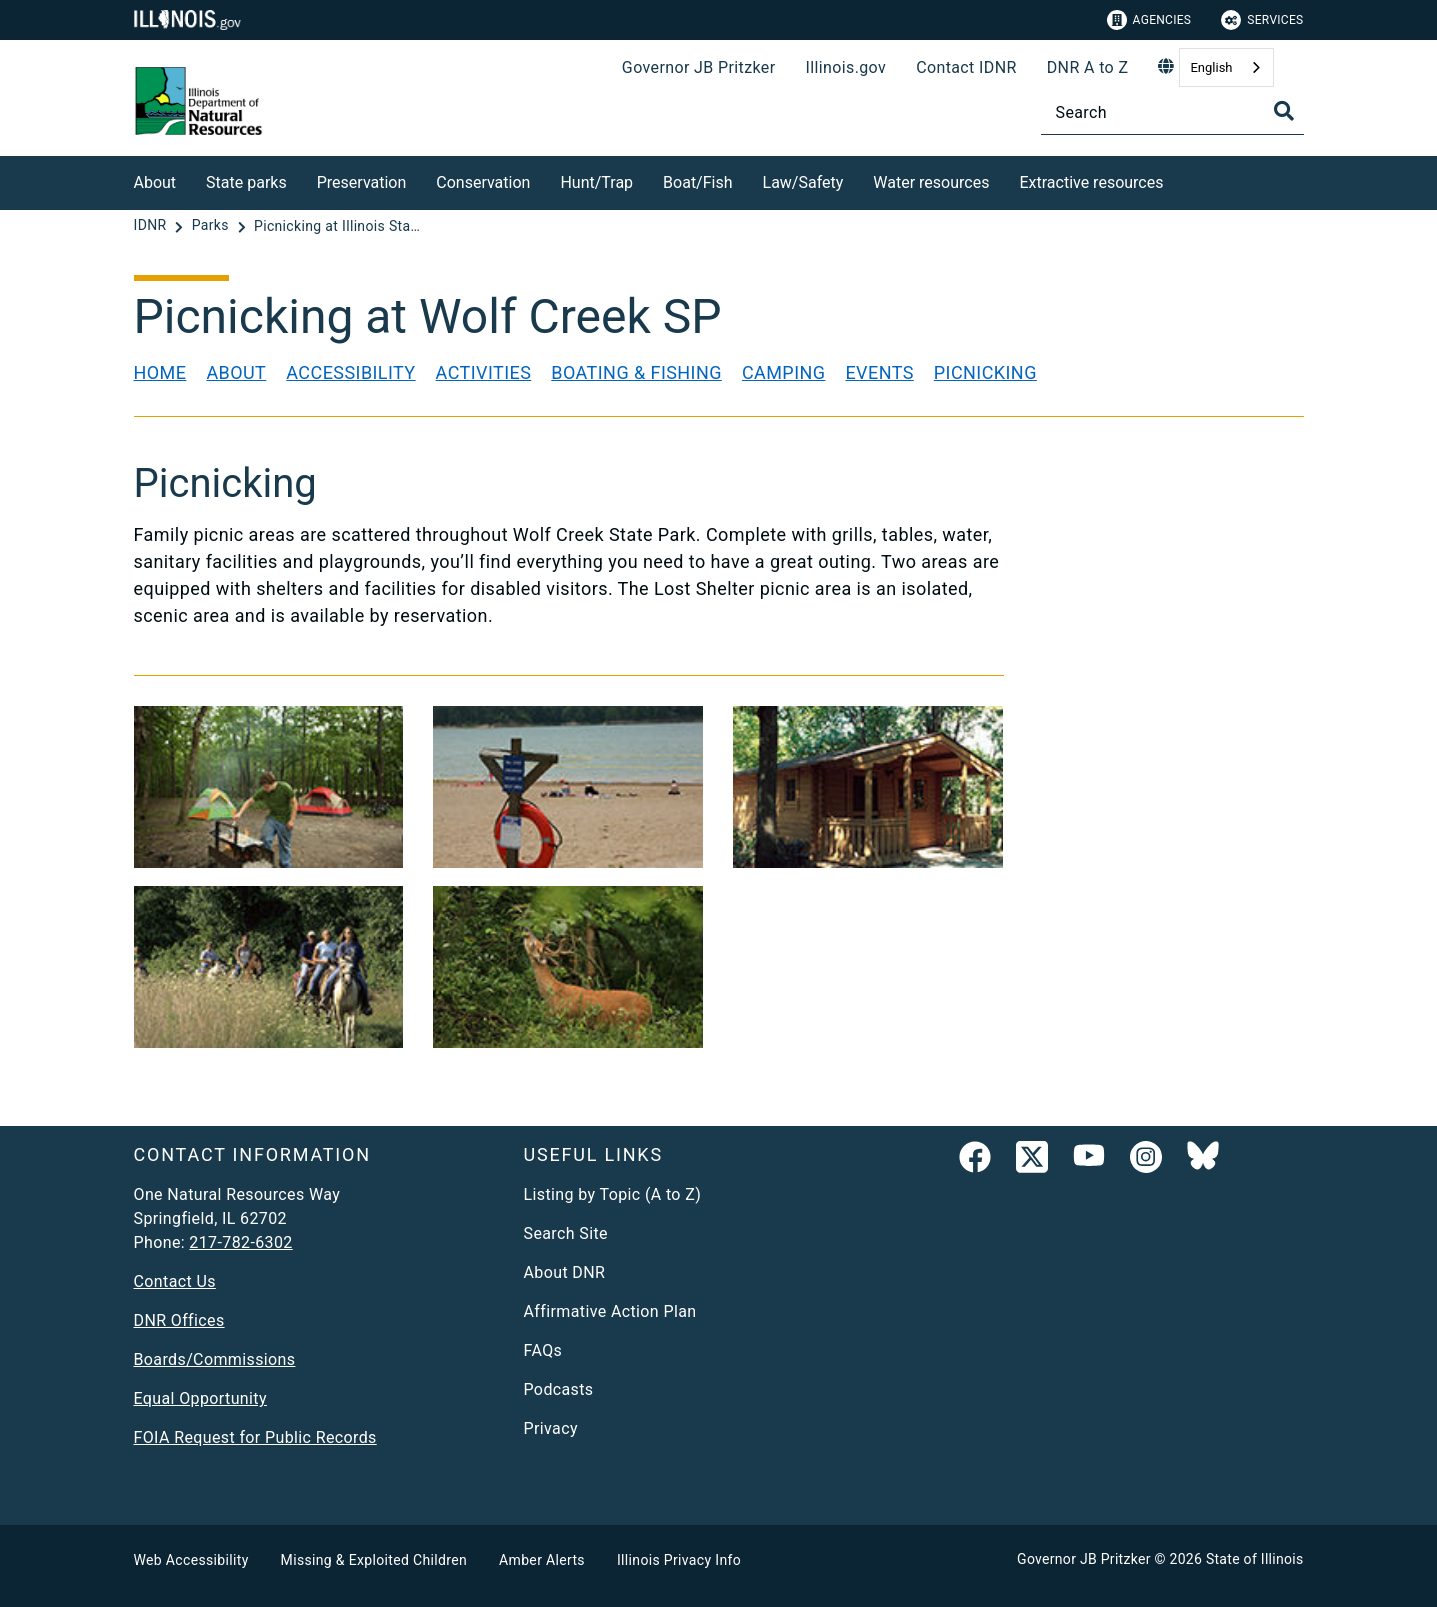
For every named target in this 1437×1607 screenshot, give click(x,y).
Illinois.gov (845, 67)
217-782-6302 (240, 1242)
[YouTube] (1089, 1161)
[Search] (1172, 112)
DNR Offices (179, 1320)
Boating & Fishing (636, 372)
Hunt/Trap (596, 182)
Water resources (931, 182)
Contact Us (175, 1281)
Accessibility (350, 372)
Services (1262, 20)
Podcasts (559, 1389)
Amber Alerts (542, 1560)
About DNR (565, 1272)
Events (879, 372)
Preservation (362, 182)
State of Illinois (1255, 1559)
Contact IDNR (966, 67)
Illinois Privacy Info (679, 1560)
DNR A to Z (1088, 67)
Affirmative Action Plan (610, 1311)
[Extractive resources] (1178, 179)
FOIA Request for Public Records (255, 1437)
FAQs (543, 1350)
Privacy (551, 1428)
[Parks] (212, 226)
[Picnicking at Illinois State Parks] (339, 226)
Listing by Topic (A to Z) (613, 1194)
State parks (246, 182)
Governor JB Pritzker (699, 67)
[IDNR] (152, 226)
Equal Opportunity (200, 1398)
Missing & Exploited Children (374, 1560)
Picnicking (985, 372)
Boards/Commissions (215, 1359)
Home (160, 372)
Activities (484, 372)
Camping (784, 372)
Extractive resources (1091, 182)
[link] (975, 1161)
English (1211, 67)
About (155, 182)
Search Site (566, 1233)
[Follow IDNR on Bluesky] (1203, 1161)
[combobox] (1226, 67)
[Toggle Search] (1284, 111)
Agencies (1149, 20)
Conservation (483, 182)
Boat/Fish (697, 182)
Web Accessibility (191, 1560)
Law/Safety (803, 182)
